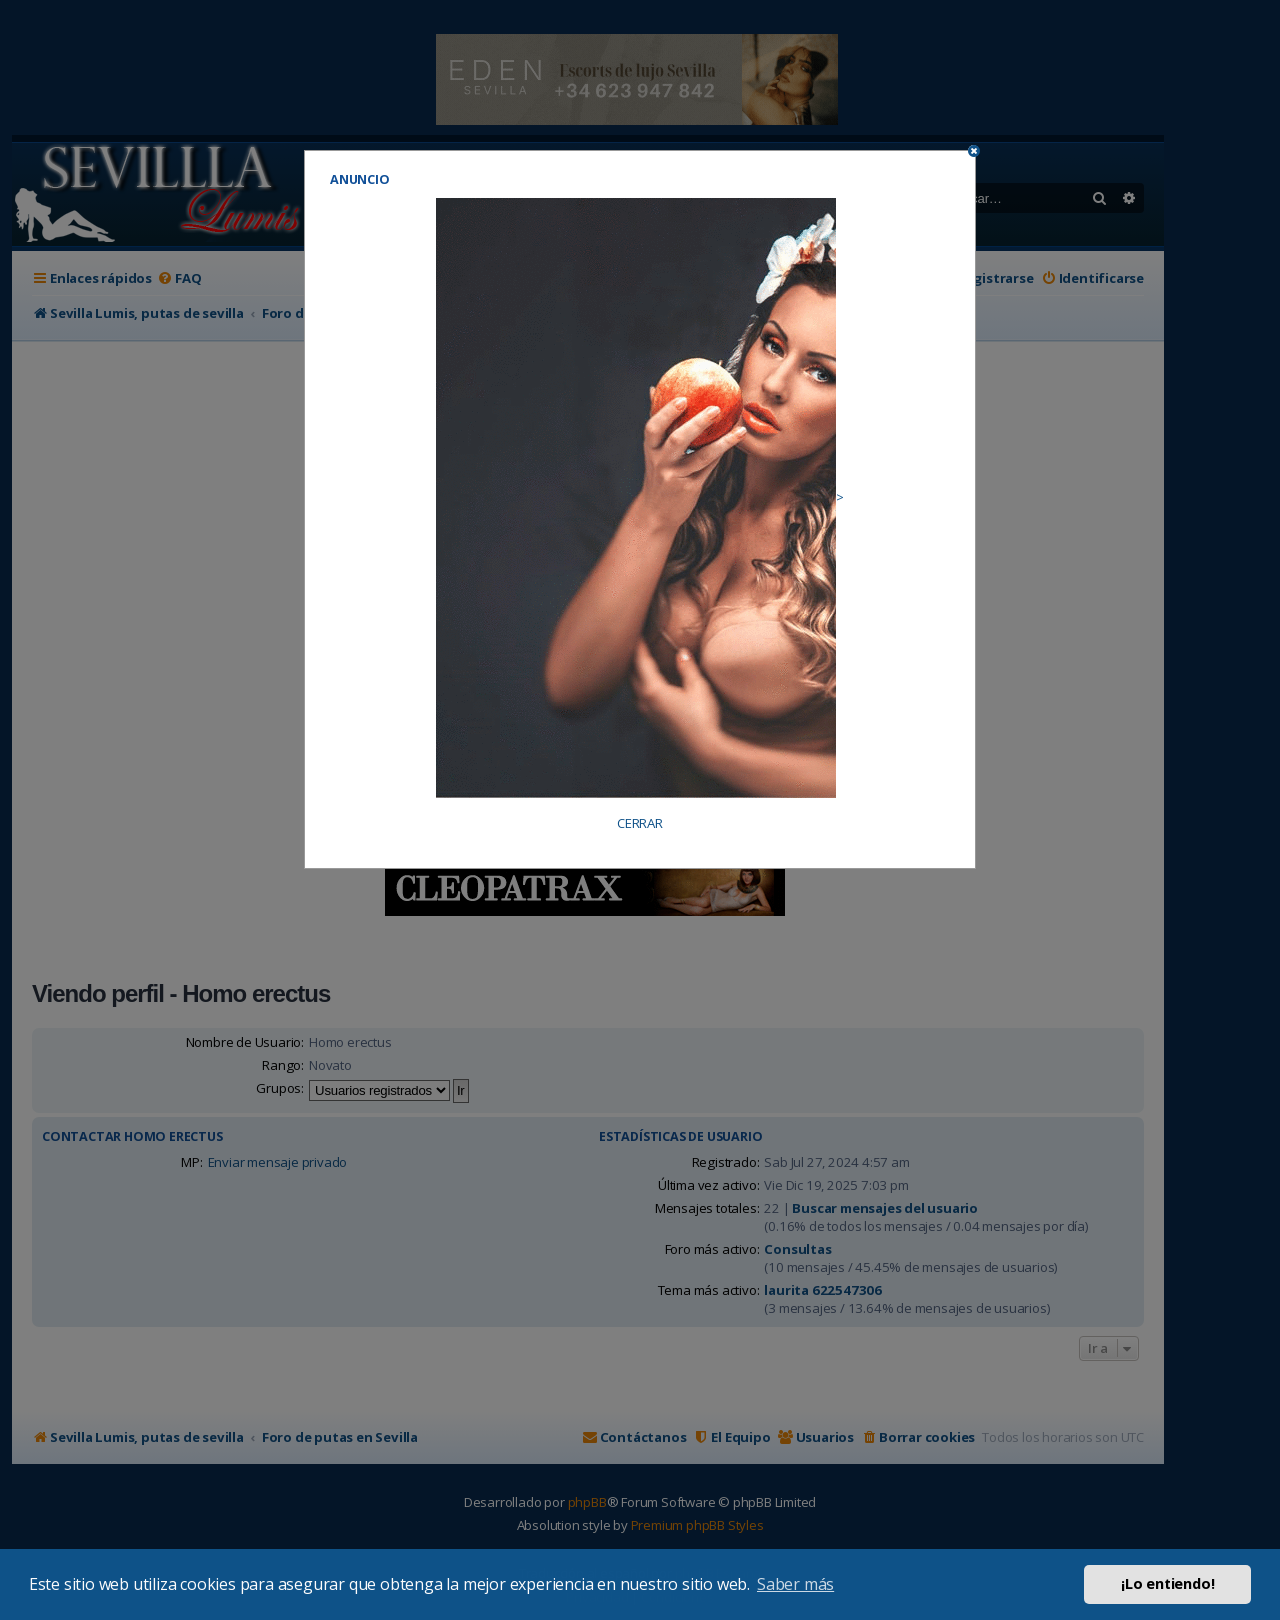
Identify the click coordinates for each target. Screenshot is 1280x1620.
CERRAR (640, 823)
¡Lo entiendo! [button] (1167, 1583)
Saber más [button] (795, 1584)
